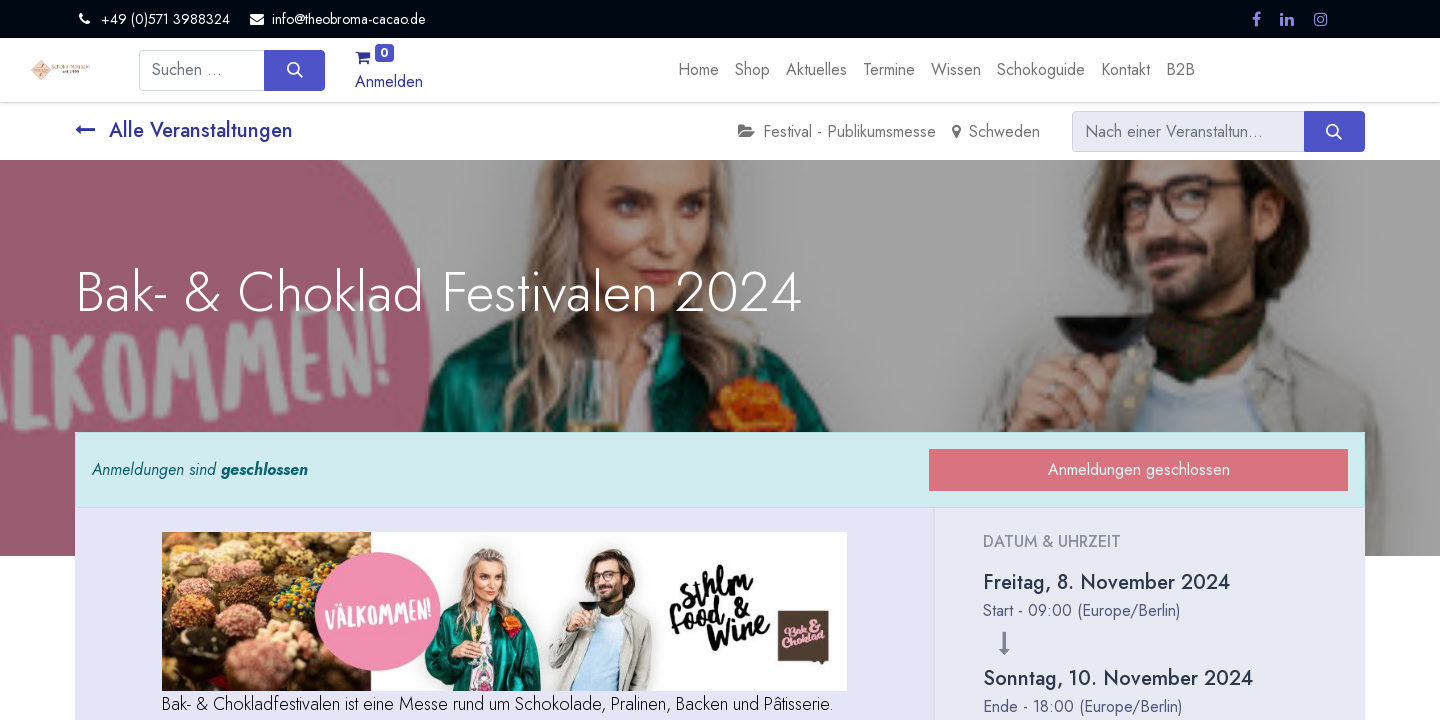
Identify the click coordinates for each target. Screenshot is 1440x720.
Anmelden (389, 81)
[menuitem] (698, 70)
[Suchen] (294, 70)
